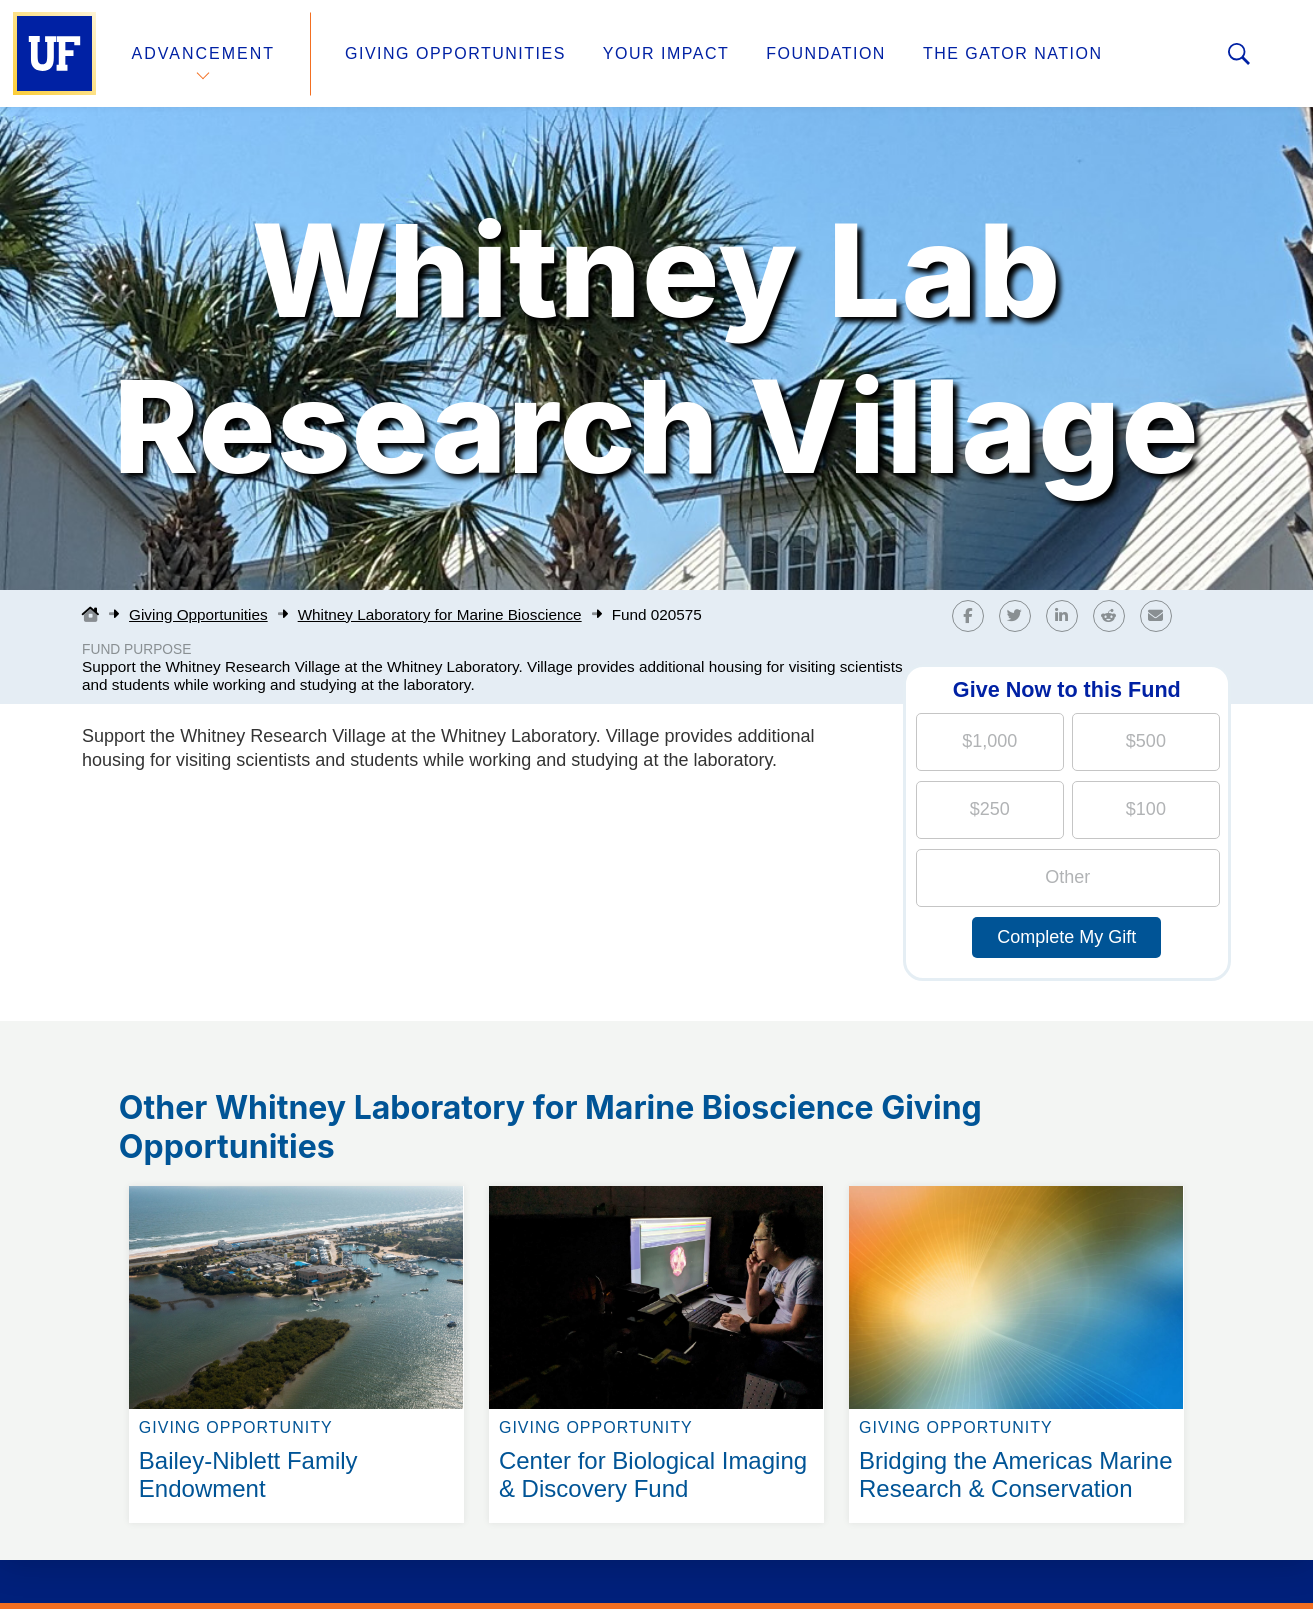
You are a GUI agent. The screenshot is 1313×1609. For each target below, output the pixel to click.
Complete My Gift (1066, 937)
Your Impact (666, 53)
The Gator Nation (1013, 53)
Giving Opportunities (455, 53)
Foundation (826, 53)
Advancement (204, 53)
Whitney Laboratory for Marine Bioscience (440, 614)
